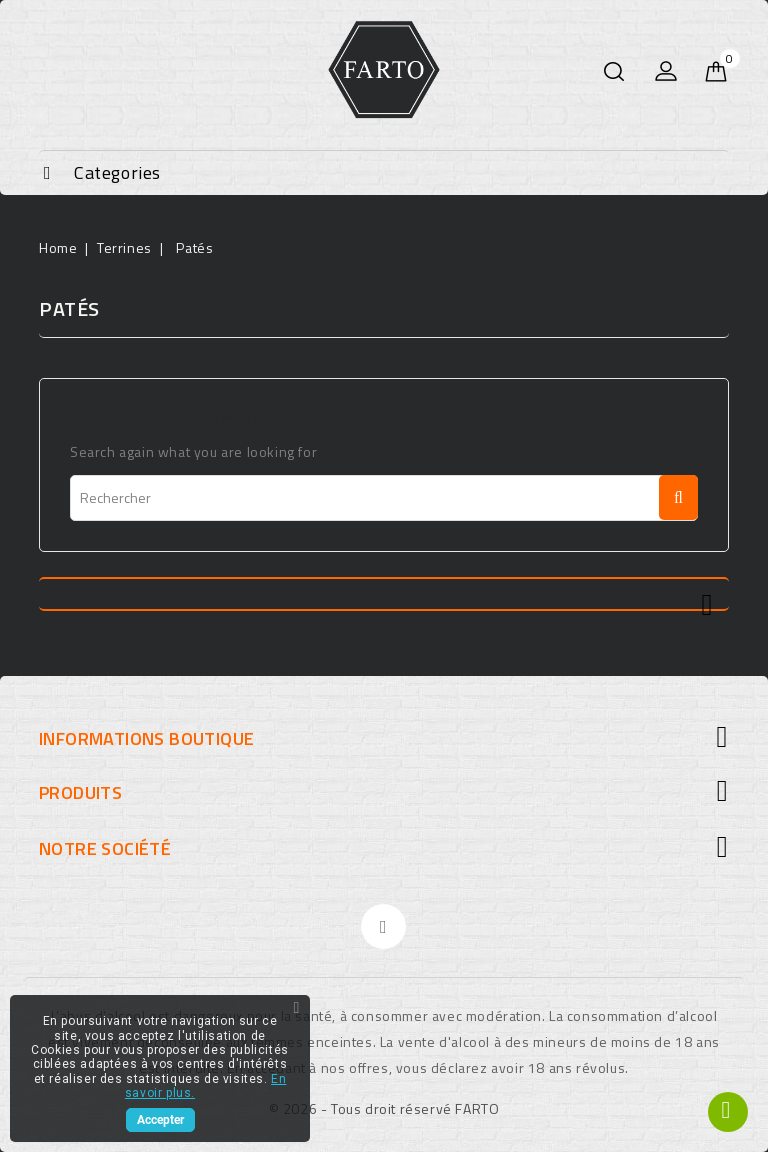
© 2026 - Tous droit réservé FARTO (384, 1108)
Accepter (160, 1120)
